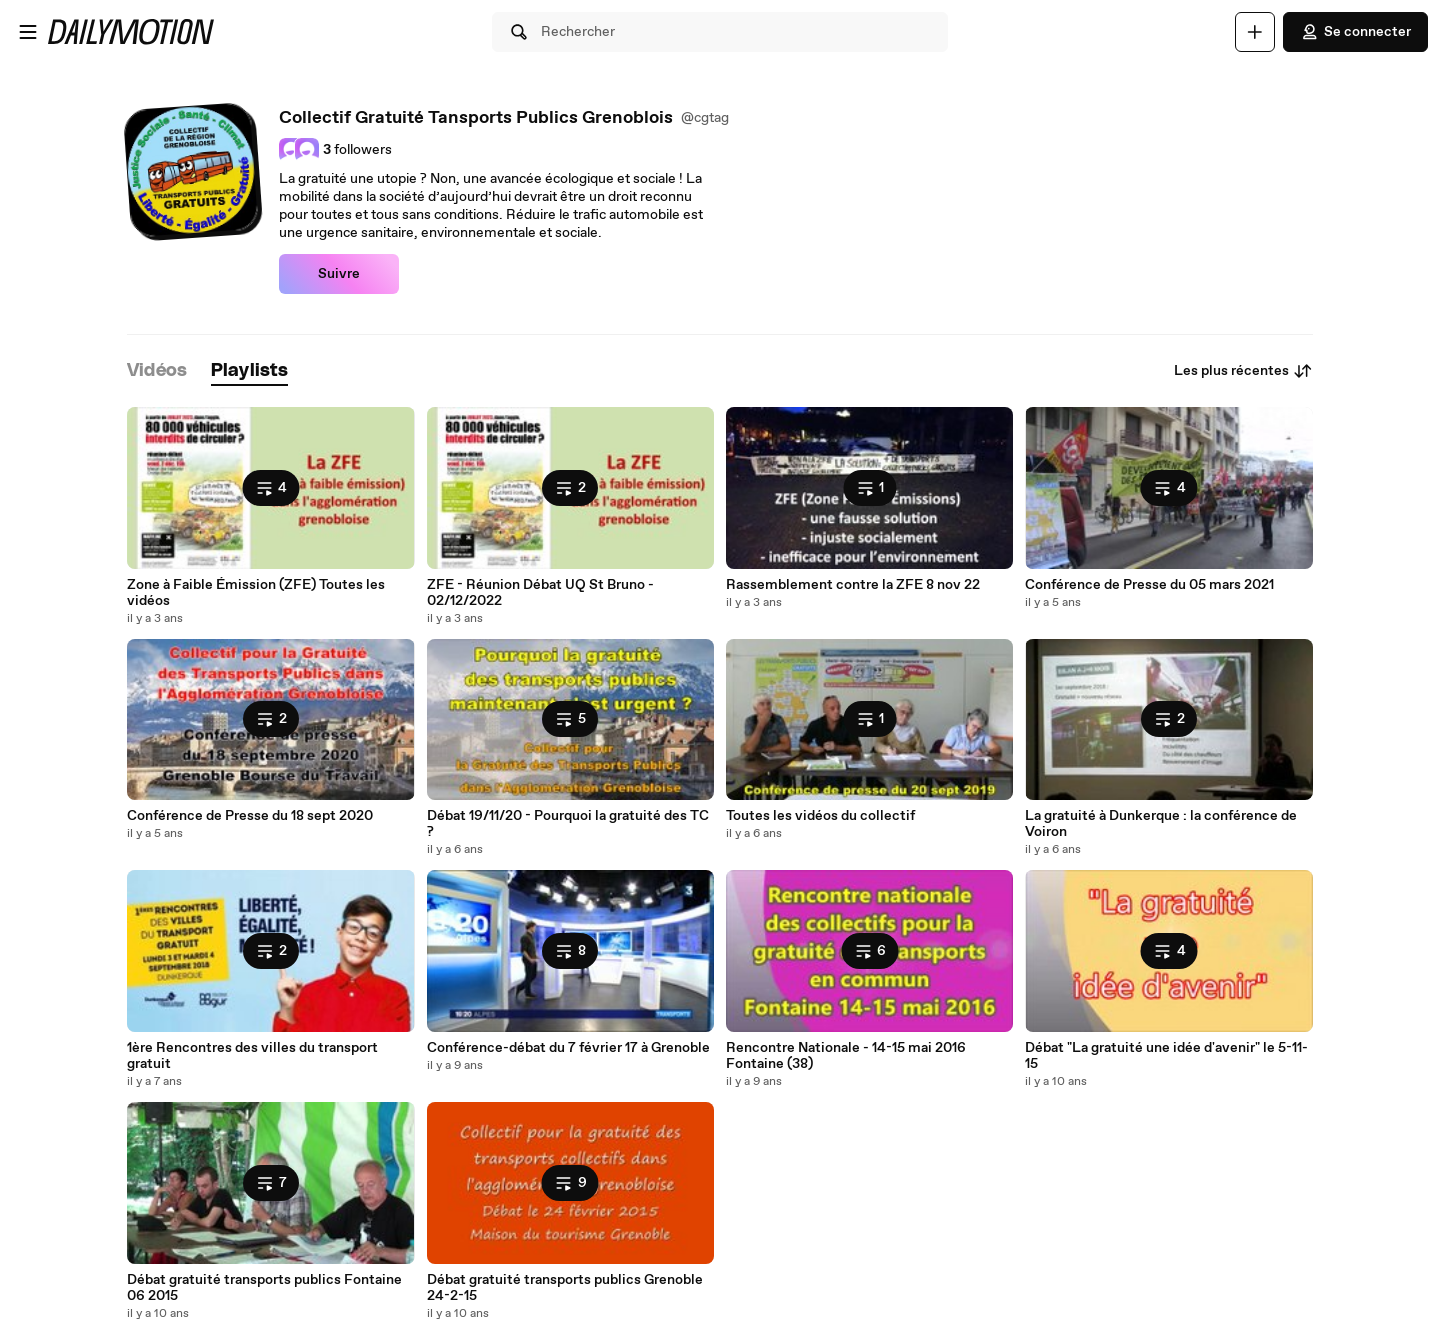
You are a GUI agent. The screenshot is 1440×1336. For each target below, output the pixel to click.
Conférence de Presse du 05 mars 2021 (1149, 585)
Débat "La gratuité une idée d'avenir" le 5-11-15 (1166, 1056)
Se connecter (1355, 32)
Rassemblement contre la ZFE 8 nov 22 (853, 585)
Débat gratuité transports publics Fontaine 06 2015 (264, 1288)
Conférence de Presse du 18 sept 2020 (250, 816)
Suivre (339, 274)
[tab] (157, 371)
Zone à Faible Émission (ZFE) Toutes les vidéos (256, 593)
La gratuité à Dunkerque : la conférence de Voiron (1161, 824)
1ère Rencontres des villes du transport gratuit (252, 1056)
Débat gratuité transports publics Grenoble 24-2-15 (565, 1288)
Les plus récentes (1243, 371)
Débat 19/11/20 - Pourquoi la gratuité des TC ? (568, 824)
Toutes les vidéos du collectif (820, 816)
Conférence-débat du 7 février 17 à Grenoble (568, 1048)
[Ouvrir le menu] (28, 32)
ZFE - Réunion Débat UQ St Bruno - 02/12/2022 (540, 593)
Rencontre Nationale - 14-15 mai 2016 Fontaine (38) (846, 1056)
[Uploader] (1255, 32)
